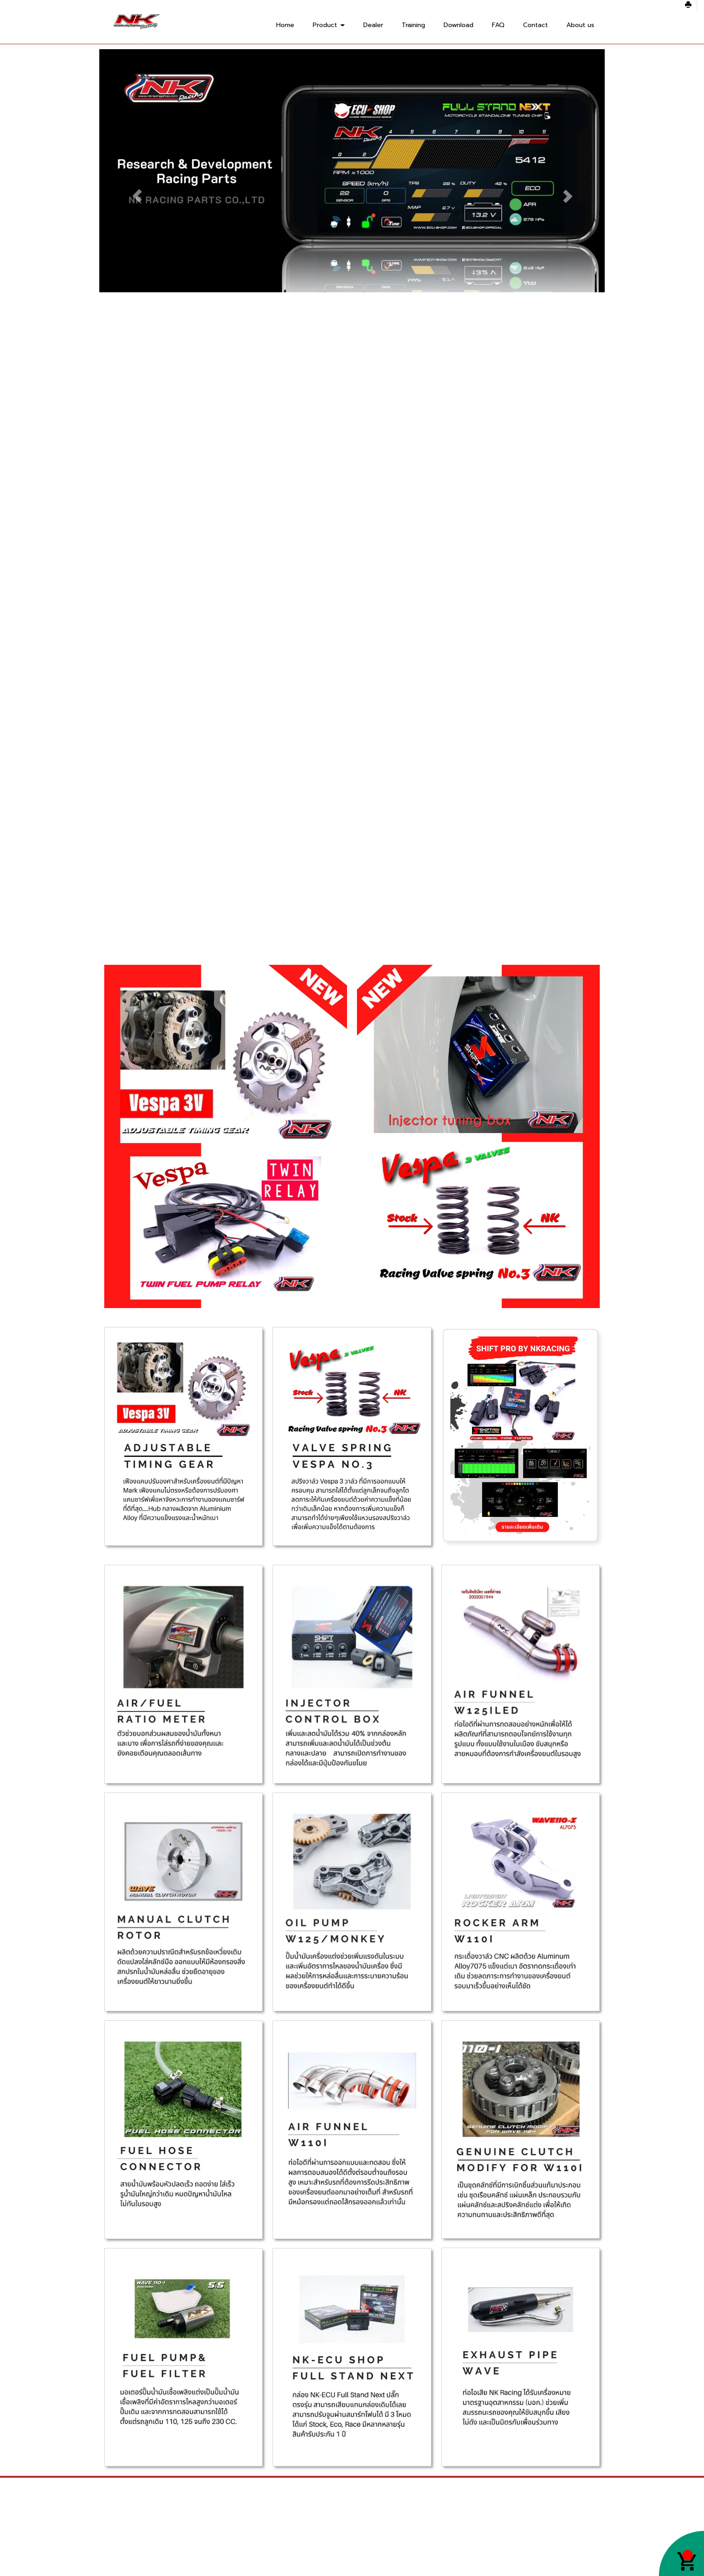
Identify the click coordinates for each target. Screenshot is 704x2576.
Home (285, 25)
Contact (535, 25)
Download (458, 25)
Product (329, 25)
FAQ (498, 25)
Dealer (373, 25)
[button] (137, 195)
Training (413, 25)
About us (580, 25)
